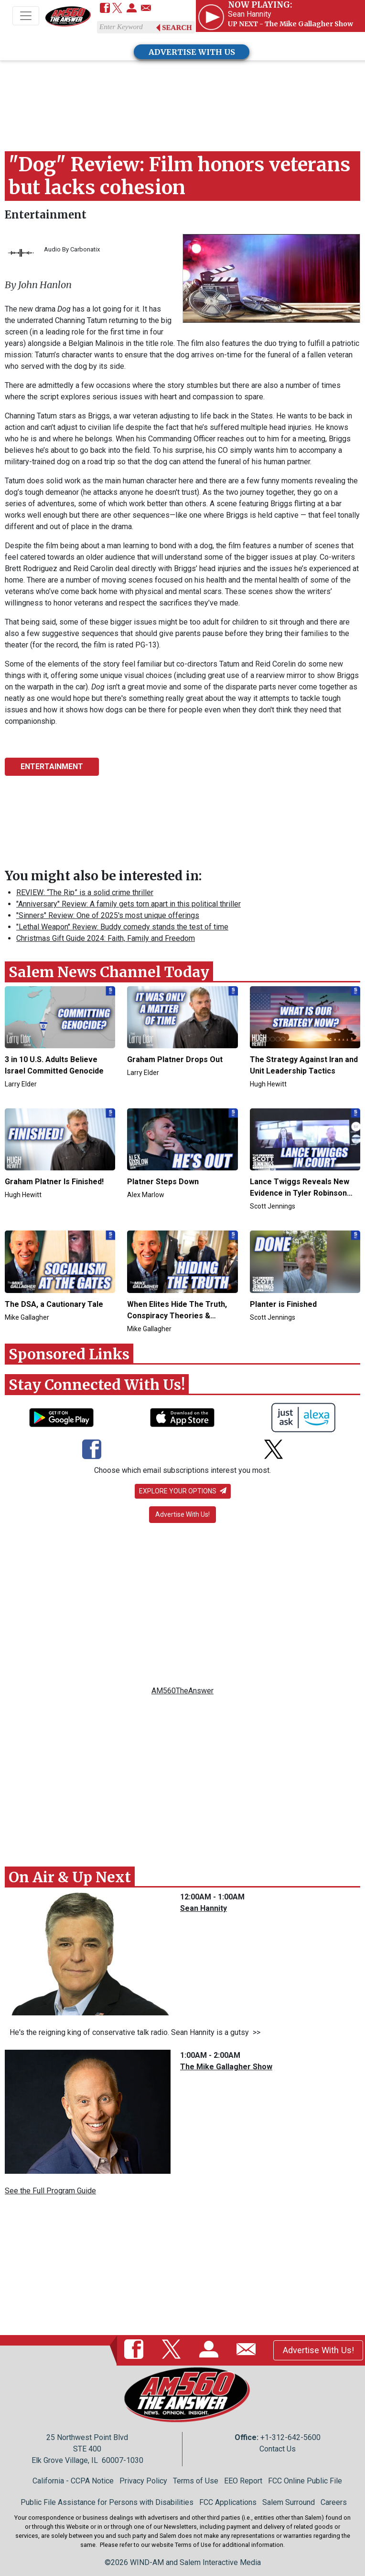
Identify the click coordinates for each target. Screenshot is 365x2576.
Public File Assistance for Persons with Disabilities (107, 2502)
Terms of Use (195, 2480)
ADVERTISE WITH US (192, 52)
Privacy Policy (143, 2480)
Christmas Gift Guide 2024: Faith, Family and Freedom (105, 938)
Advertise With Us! (182, 1514)
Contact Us (277, 2448)
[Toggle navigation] (25, 15)
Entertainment (45, 214)
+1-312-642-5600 (290, 2437)
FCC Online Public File (305, 2480)
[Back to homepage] (68, 16)
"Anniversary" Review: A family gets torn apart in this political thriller (128, 903)
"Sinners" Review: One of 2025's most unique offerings (107, 915)
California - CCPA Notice (73, 2480)
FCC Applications (228, 2502)
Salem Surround (288, 2502)
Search (177, 27)
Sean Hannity (203, 1908)
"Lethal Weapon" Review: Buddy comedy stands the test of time (122, 926)
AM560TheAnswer (182, 1690)
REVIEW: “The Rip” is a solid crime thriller (84, 892)
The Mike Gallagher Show (226, 2066)
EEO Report (243, 2480)
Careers (334, 2502)
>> (254, 2032)
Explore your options (182, 1491)
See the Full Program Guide (50, 2190)
